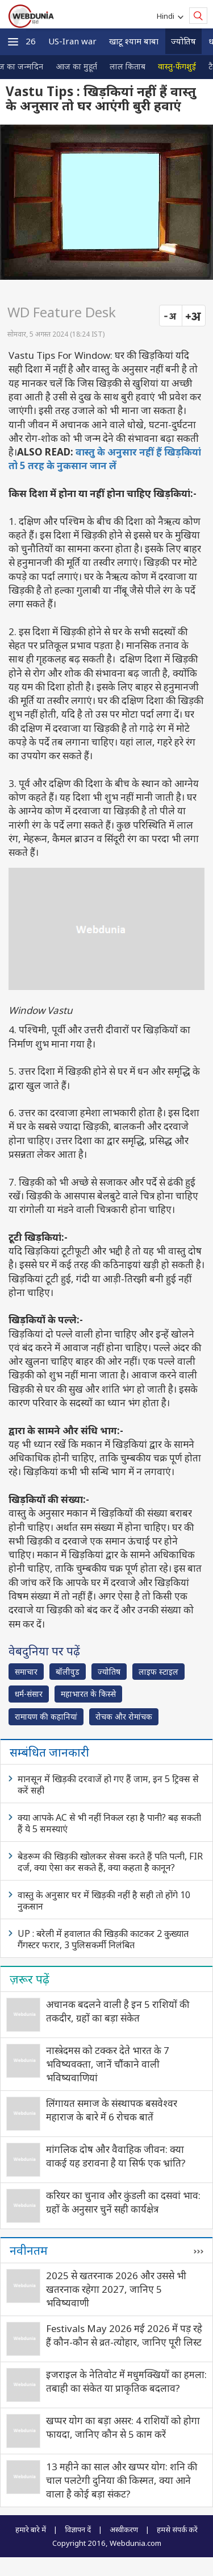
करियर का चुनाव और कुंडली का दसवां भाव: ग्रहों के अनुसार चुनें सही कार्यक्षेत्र (123, 2202)
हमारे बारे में (30, 2529)
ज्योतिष (183, 41)
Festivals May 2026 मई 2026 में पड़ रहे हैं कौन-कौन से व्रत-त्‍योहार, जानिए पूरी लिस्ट (124, 2335)
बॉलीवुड (68, 1671)
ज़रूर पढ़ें (29, 1979)
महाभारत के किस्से (88, 1693)
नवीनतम (29, 2250)
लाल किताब (127, 66)
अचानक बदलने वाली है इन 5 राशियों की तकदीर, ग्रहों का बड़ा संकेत (117, 2011)
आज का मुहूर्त (76, 66)
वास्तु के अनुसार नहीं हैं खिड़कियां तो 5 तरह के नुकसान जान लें (105, 458)
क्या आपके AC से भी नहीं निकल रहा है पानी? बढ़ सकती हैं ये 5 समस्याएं (109, 1823)
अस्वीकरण (124, 2529)
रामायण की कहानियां (46, 1716)
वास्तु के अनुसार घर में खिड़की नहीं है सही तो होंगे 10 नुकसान (104, 1900)
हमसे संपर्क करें (177, 2529)
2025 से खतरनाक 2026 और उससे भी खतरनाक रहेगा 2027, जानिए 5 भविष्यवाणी (116, 2289)
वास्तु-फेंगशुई (177, 66)
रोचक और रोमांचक (123, 1716)
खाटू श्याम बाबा (133, 41)
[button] (13, 41)
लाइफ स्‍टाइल (158, 1671)
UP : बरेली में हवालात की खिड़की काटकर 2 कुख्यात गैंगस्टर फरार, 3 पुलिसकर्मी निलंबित (103, 1939)
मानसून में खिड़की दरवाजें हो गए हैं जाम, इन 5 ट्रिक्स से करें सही (108, 1784)
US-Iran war (72, 41)
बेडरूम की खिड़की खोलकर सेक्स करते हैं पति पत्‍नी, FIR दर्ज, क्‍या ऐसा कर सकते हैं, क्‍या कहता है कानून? (110, 1862)
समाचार (26, 1671)
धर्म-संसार (29, 1693)
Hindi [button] (167, 16)
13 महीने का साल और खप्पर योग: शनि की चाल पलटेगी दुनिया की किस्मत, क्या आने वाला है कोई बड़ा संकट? (121, 2480)
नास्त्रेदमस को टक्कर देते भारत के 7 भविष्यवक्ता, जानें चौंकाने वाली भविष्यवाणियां (107, 2064)
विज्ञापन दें (78, 2529)
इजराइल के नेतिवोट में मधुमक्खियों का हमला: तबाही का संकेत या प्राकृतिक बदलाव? (126, 2381)
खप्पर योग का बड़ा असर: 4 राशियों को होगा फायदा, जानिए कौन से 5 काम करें (123, 2427)
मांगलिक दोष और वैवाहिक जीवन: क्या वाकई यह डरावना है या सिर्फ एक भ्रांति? (116, 2156)
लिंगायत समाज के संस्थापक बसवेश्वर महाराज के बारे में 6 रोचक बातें (111, 2110)
